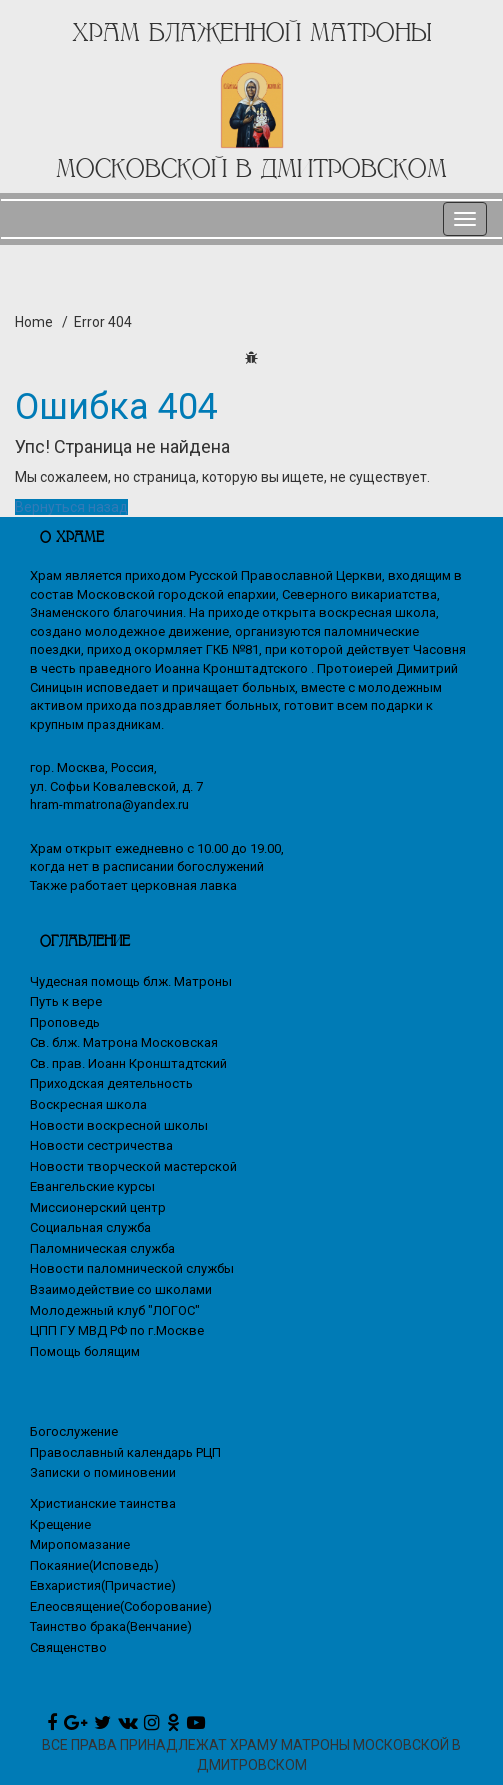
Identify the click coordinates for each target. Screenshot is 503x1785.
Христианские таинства (103, 1503)
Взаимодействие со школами (121, 1289)
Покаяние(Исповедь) (94, 1565)
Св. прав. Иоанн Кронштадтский (128, 1063)
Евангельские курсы (92, 1186)
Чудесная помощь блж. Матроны (131, 981)
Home (34, 322)
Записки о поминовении (103, 1472)
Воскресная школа (88, 1104)
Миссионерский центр (98, 1207)
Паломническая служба (102, 1248)
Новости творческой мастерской (133, 1166)
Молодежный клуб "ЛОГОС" (115, 1310)
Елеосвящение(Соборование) (121, 1606)
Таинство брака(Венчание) (111, 1626)
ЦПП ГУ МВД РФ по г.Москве (117, 1330)
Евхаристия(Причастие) (103, 1585)
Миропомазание (80, 1544)
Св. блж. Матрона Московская (124, 1042)
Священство (68, 1647)
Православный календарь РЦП (125, 1452)
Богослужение (74, 1431)
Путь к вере (66, 1001)
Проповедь (65, 1022)
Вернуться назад (71, 507)
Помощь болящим (85, 1351)
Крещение (60, 1524)
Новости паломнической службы (132, 1268)
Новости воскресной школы (119, 1125)
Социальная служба (90, 1227)
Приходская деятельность (111, 1083)
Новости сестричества (101, 1145)
